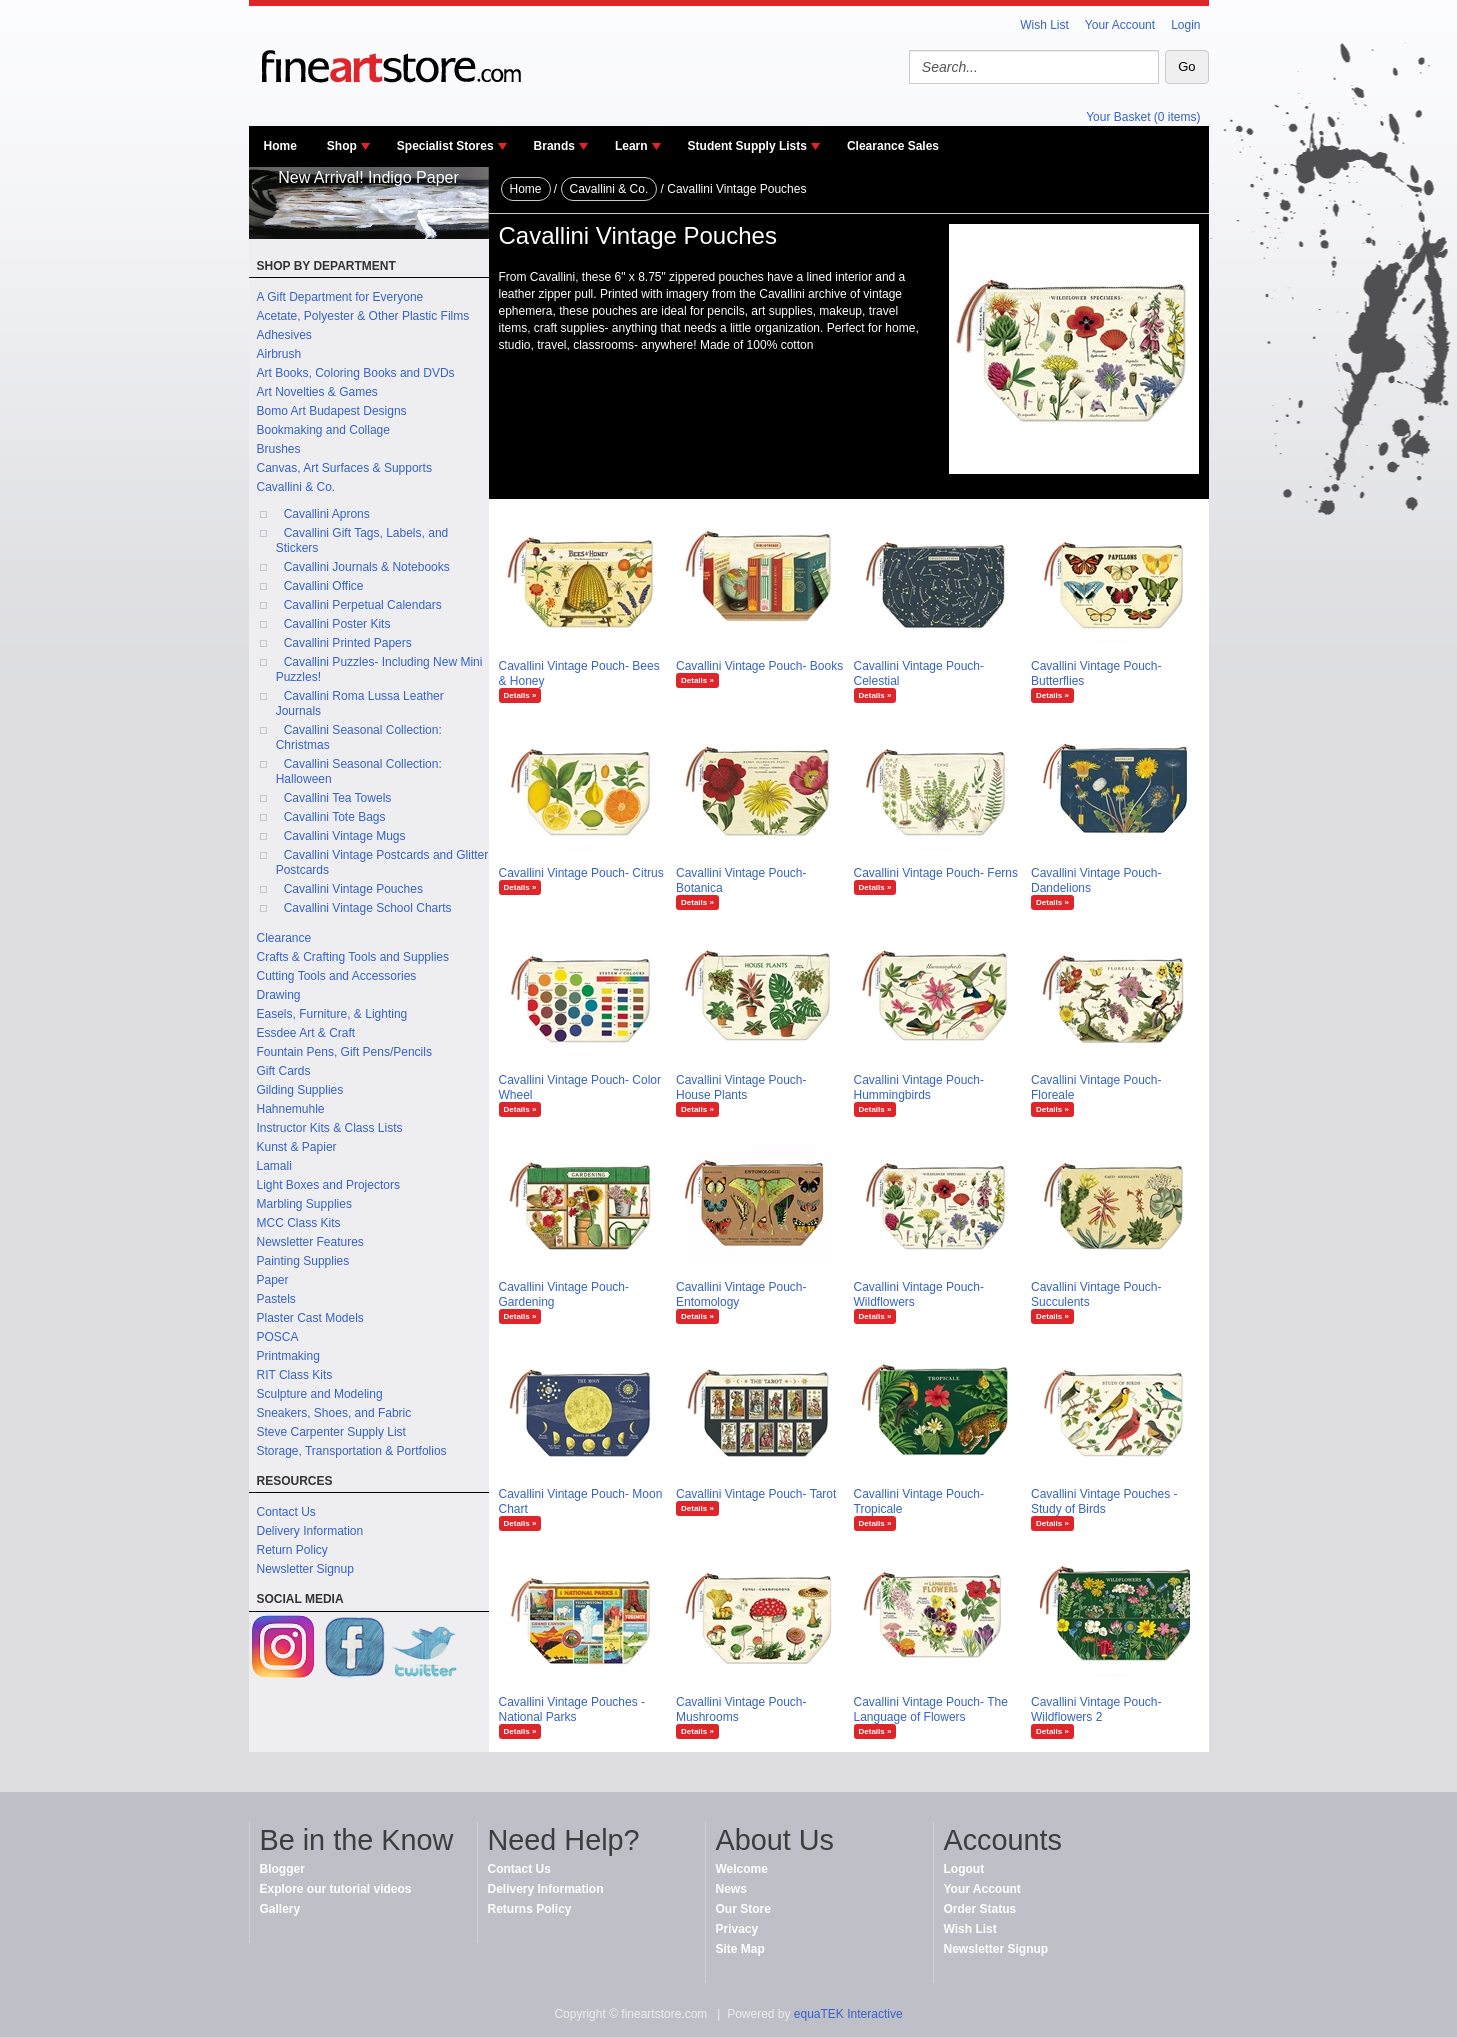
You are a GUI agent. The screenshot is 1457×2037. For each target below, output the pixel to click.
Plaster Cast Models (310, 1318)
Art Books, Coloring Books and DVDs (356, 373)
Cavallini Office (324, 586)
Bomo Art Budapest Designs (332, 411)
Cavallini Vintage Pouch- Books (759, 666)
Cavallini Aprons (327, 514)
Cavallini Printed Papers (348, 643)
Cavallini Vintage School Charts (368, 908)
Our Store (743, 1909)
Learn (631, 146)
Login (1185, 25)
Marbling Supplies (304, 1204)
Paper (273, 1280)
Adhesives (284, 335)
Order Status (980, 1909)
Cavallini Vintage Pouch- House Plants (741, 1087)
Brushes (279, 449)
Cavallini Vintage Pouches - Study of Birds (1104, 1501)
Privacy (737, 1929)
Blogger (282, 1869)
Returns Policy (530, 1909)
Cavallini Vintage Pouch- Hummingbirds (919, 1087)
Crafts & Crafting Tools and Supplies (353, 957)
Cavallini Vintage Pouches (353, 889)
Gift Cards (284, 1071)
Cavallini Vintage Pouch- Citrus (581, 873)
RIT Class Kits (295, 1375)
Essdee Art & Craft (306, 1033)
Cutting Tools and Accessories (337, 976)
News (731, 1889)
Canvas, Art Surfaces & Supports (344, 468)
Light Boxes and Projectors (328, 1185)
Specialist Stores (445, 146)
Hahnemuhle (291, 1109)
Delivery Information (310, 1531)
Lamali (274, 1166)
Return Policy (292, 1550)
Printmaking (288, 1356)
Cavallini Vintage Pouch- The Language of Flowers (931, 1709)
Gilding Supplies (300, 1090)
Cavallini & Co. (296, 487)
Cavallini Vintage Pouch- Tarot (756, 1494)
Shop (342, 146)
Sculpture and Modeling (320, 1394)
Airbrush (279, 354)
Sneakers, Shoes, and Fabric (334, 1413)
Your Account (1120, 25)
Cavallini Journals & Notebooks (367, 567)
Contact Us (286, 1512)
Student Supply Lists (747, 146)
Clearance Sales (893, 146)
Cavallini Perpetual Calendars (363, 605)
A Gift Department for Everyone (340, 297)
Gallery (280, 1909)
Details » (520, 695)
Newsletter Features (310, 1242)
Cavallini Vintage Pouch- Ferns (936, 873)
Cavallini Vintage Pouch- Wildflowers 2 (1096, 1709)
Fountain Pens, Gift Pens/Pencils (344, 1052)
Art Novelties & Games (317, 392)
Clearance (284, 938)
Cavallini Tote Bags (335, 817)
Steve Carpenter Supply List (331, 1432)
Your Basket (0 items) (1143, 117)
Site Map (740, 1949)
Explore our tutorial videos (336, 1889)
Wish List (1044, 25)
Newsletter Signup (305, 1569)
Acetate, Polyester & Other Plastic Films (363, 316)
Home (280, 146)
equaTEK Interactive (848, 2014)
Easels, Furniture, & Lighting (332, 1014)
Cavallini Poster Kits (337, 624)
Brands (554, 146)
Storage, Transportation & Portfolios (352, 1451)
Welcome (742, 1869)
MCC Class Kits (299, 1223)
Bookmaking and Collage (323, 430)
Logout (964, 1869)
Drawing (279, 995)
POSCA (278, 1337)
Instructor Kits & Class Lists (330, 1128)
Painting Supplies (303, 1261)
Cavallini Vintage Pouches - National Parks (572, 1709)
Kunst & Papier (297, 1147)
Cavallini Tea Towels (338, 798)
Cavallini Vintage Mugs (345, 836)
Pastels (276, 1299)
